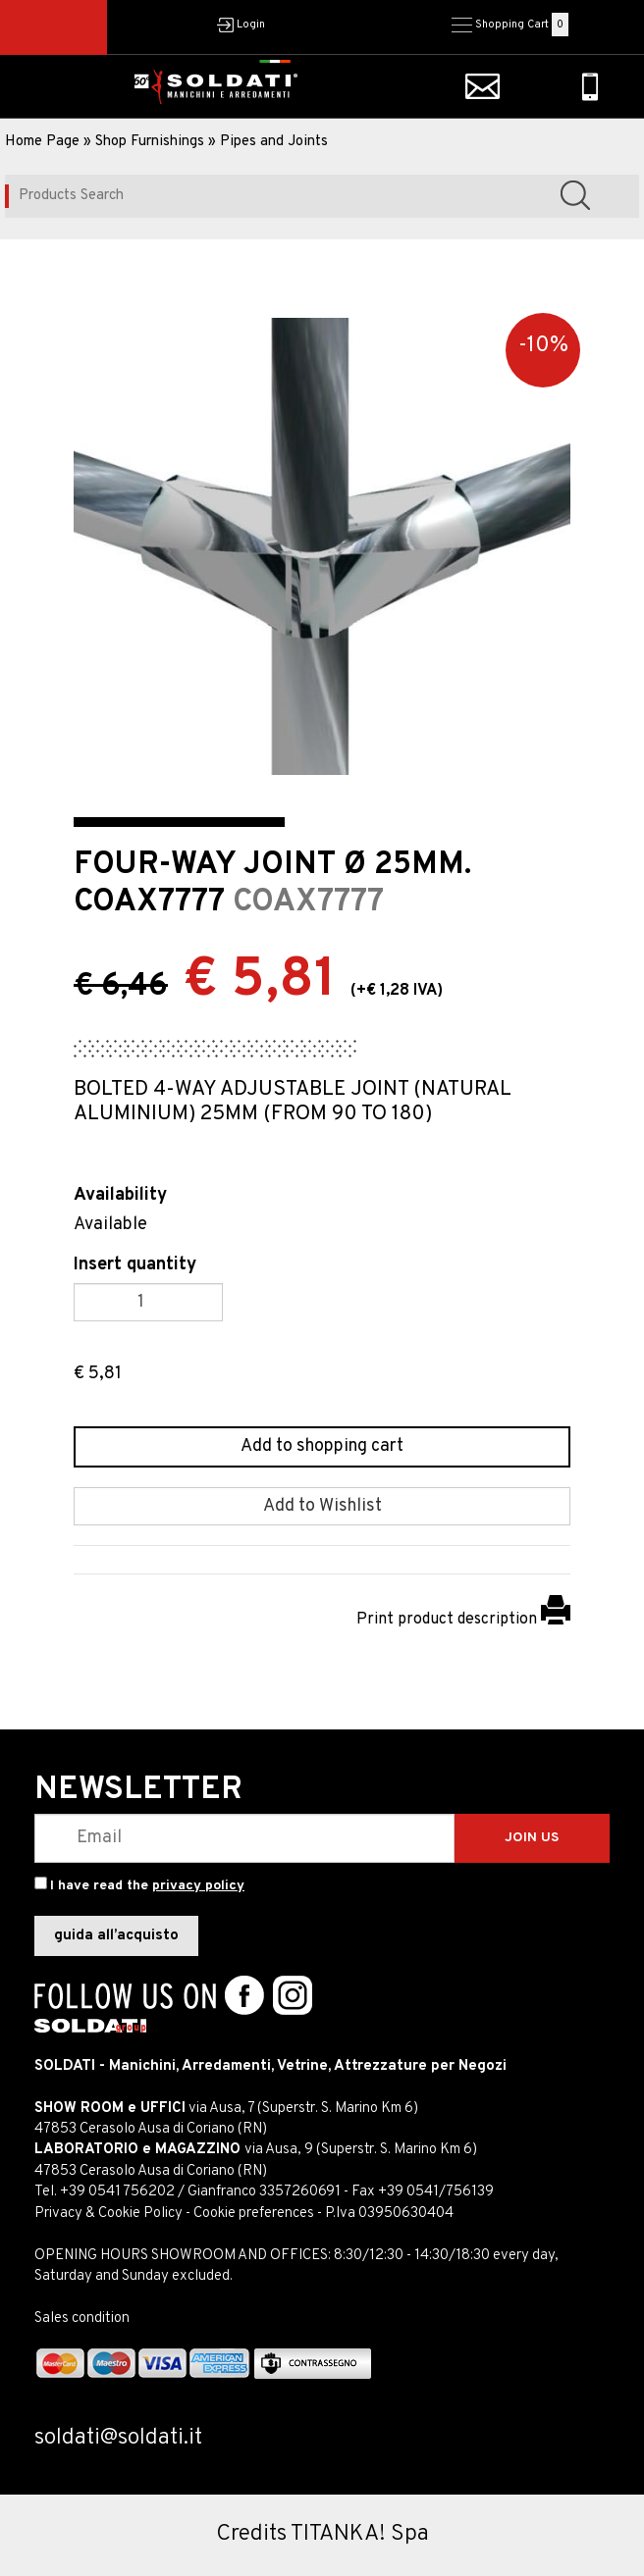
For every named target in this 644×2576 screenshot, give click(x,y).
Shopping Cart (512, 24)
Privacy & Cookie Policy (108, 2213)
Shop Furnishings (149, 141)
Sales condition (82, 2318)
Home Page (42, 141)
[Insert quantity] (148, 1302)
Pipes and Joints (274, 141)
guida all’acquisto (116, 1936)
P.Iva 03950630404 (389, 2213)
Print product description (463, 1619)
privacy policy (198, 1886)
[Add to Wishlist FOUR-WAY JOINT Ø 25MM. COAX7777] (322, 1506)
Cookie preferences (253, 2213)
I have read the (147, 1886)
